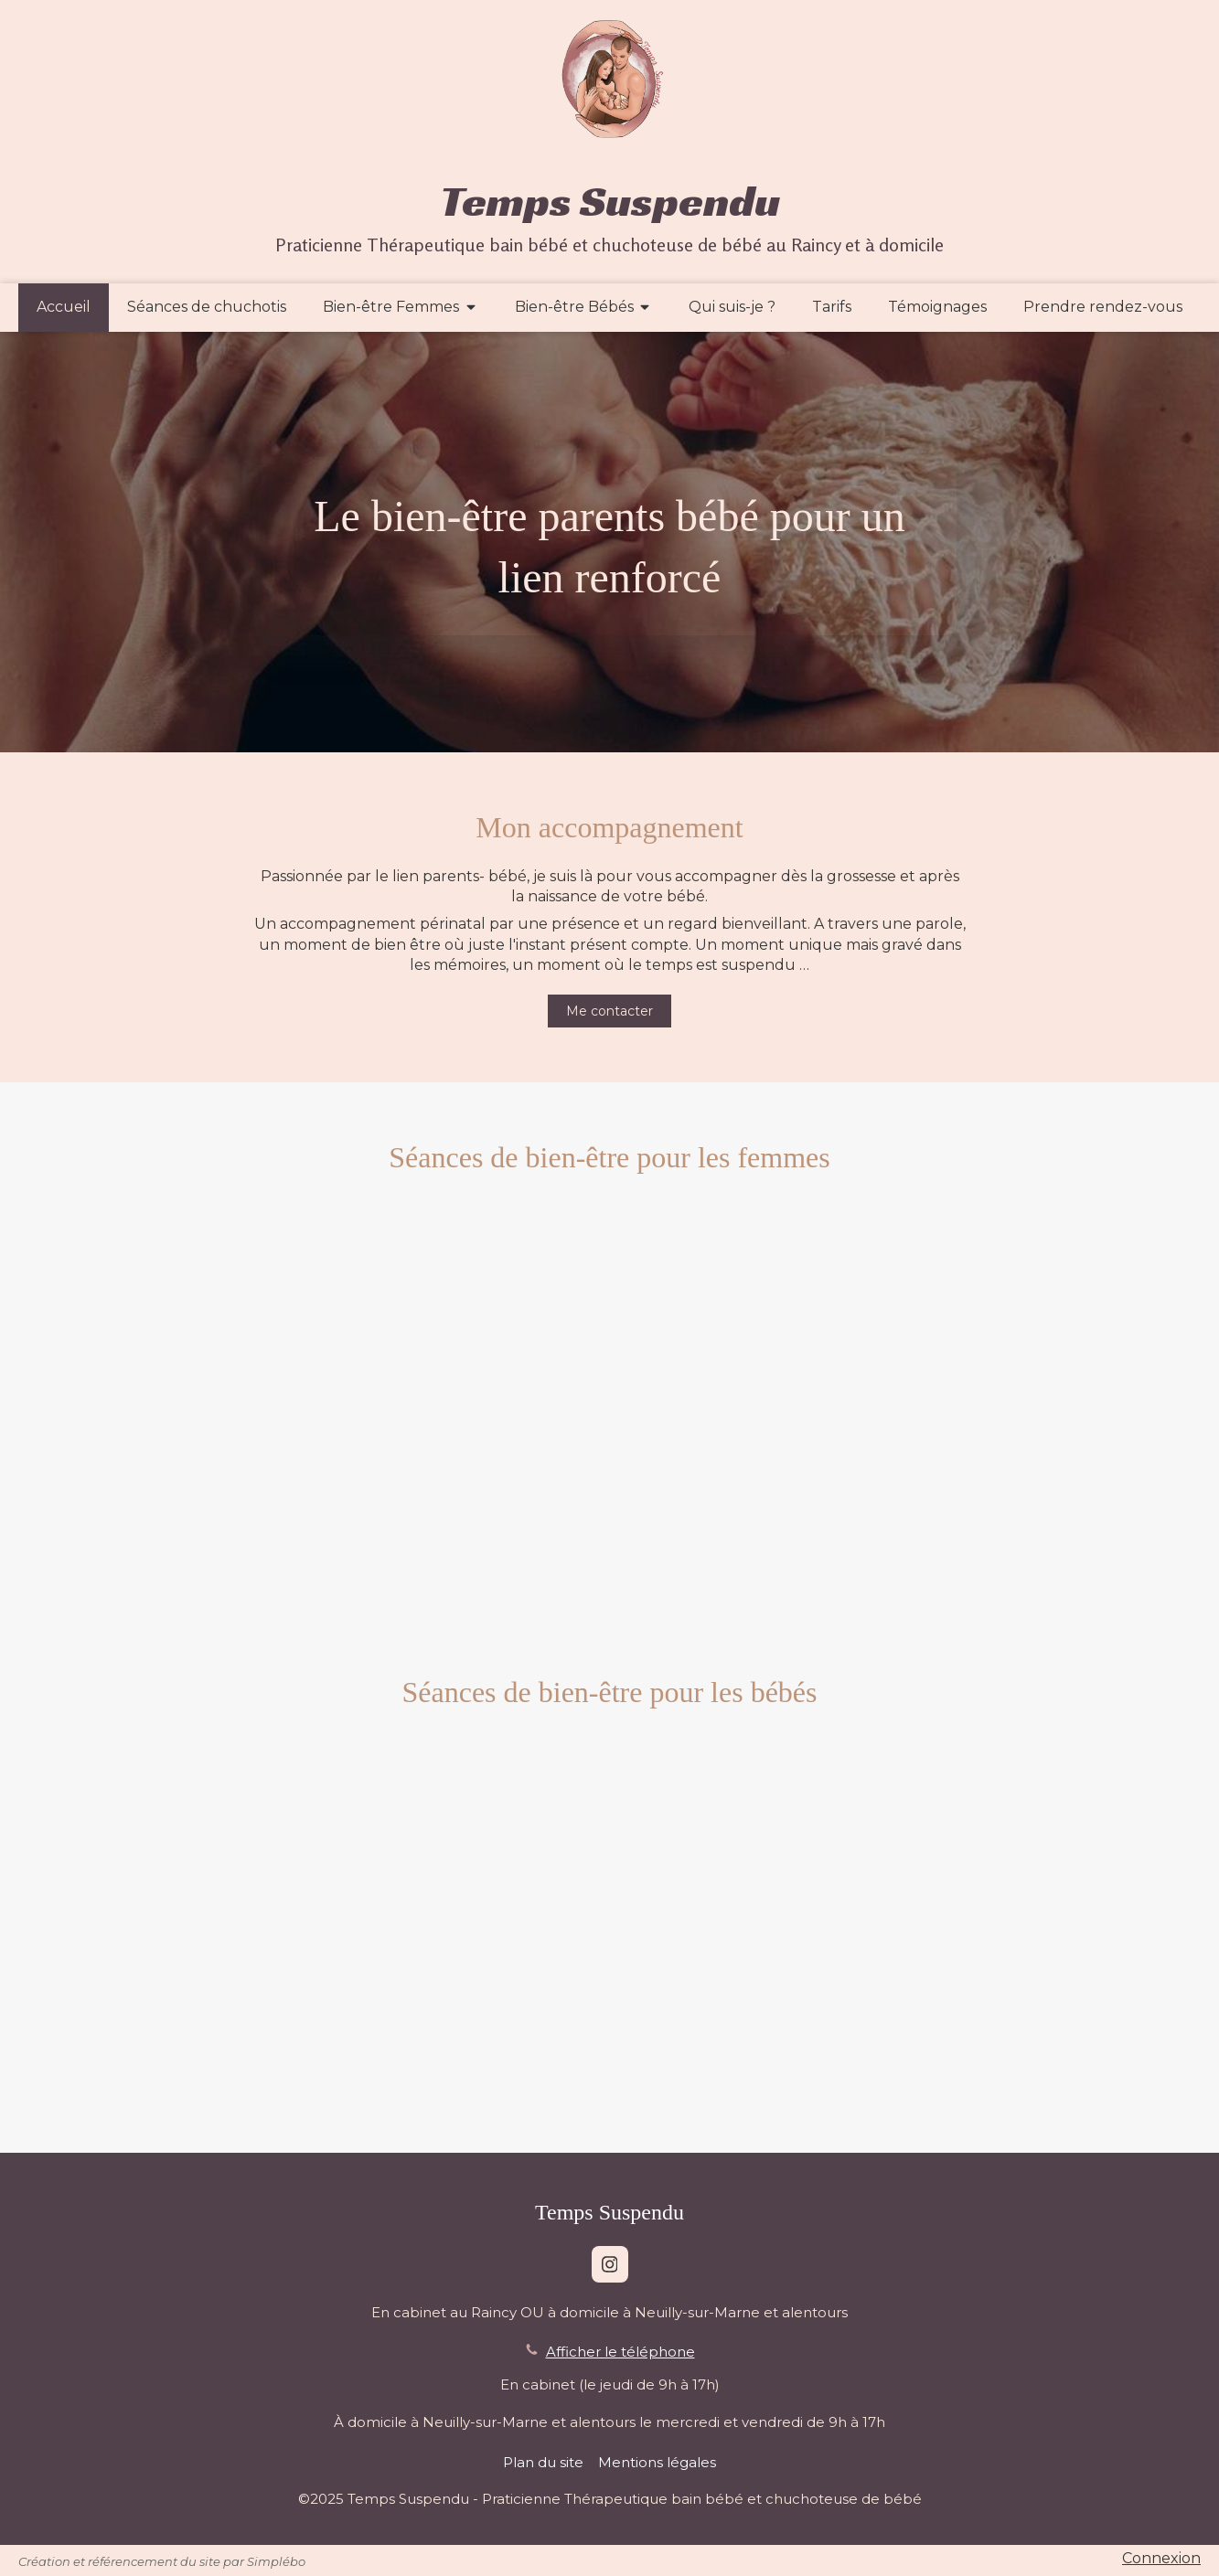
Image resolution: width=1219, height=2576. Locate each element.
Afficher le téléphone (620, 2351)
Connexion (1161, 2558)
